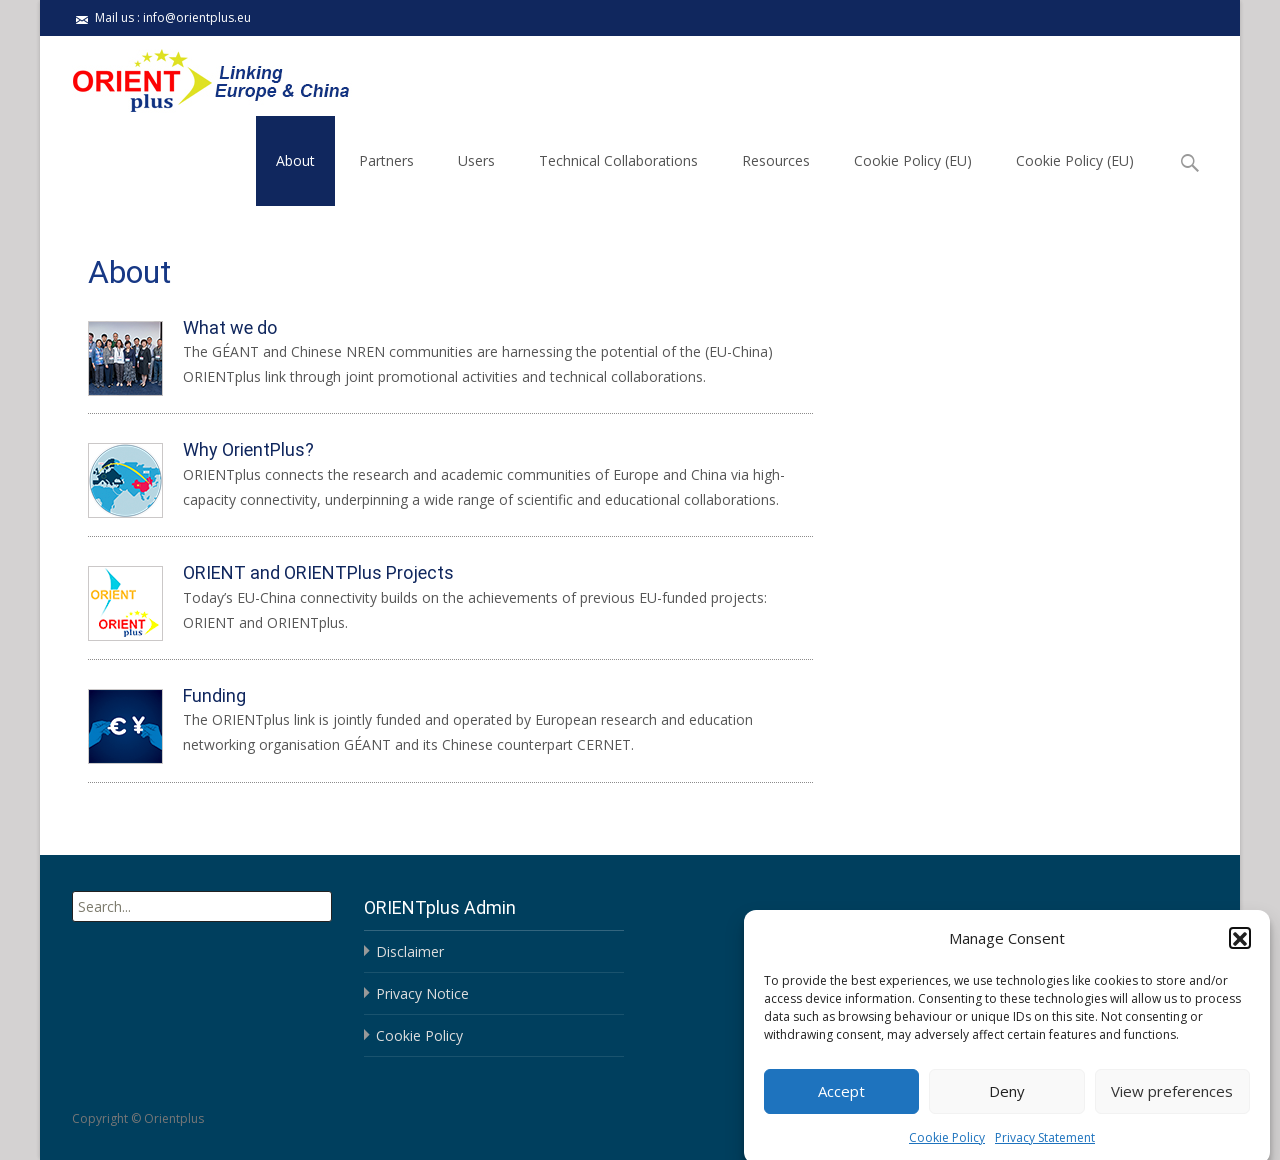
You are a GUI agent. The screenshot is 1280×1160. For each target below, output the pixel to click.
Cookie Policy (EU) (913, 160)
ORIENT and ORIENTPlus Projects (318, 572)
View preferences (1172, 1101)
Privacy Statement (1045, 1147)
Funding (214, 695)
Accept (841, 1101)
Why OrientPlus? (248, 449)
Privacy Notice (422, 993)
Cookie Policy (947, 1147)
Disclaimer (410, 951)
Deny (1007, 1101)
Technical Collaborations (618, 160)
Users (476, 160)
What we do (230, 327)
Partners (386, 160)
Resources (776, 160)
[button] (1240, 948)
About (295, 160)
